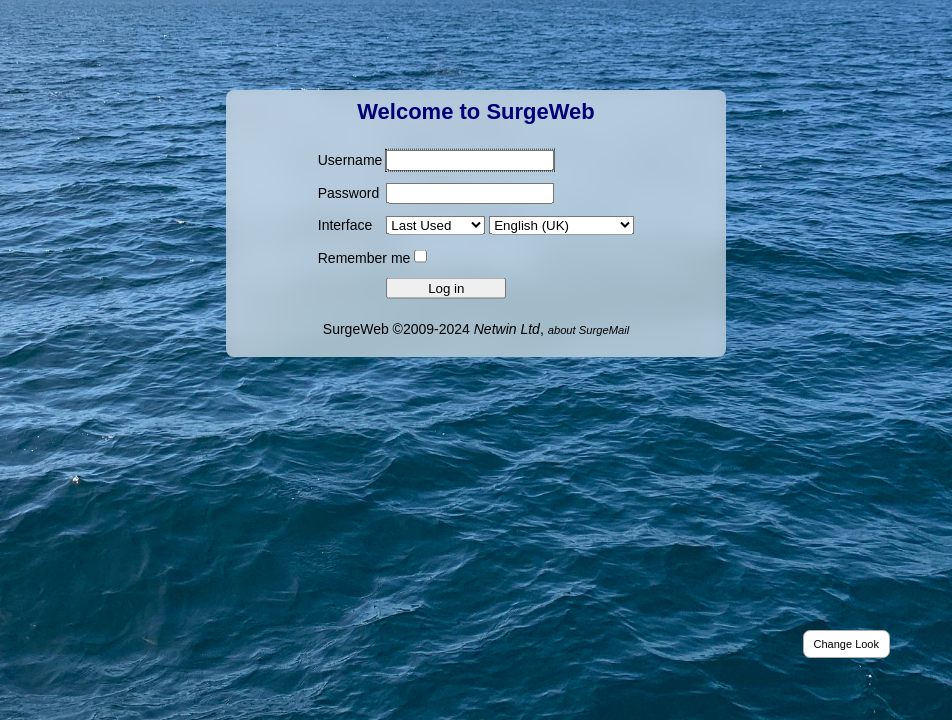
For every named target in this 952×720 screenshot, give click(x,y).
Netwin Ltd (507, 328)
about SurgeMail (588, 329)
